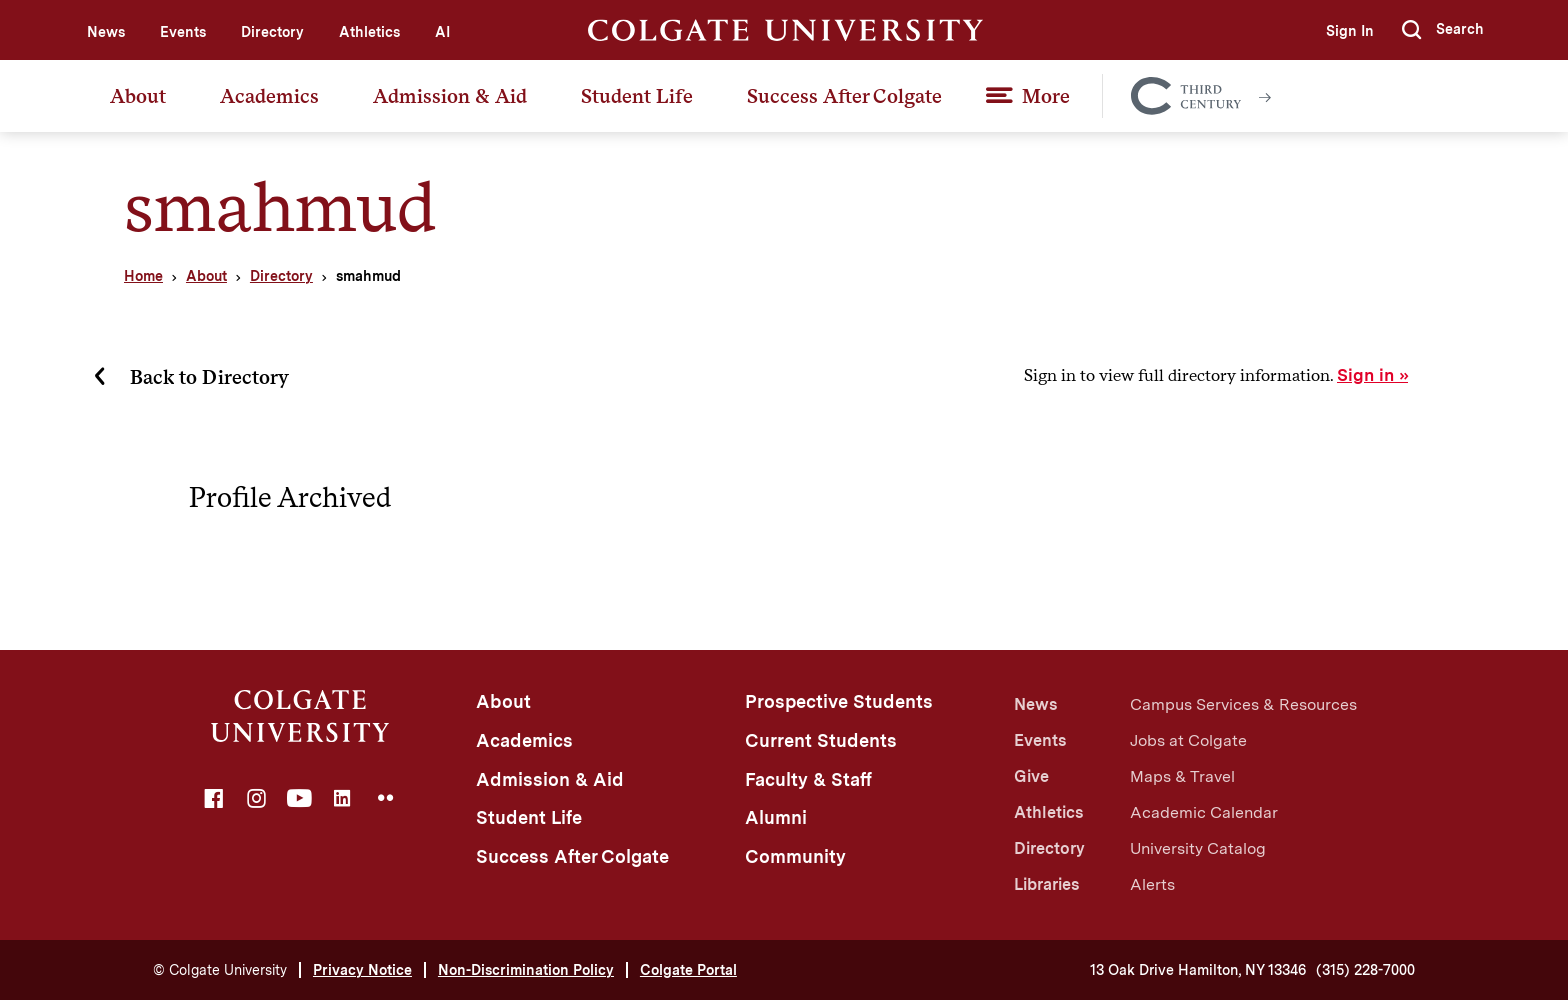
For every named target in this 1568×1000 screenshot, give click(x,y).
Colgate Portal (688, 970)
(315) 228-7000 (1365, 970)
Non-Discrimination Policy (526, 970)
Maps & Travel (1182, 776)
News (106, 32)
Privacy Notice (362, 970)
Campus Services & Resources (1243, 704)
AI (442, 32)
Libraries (1046, 884)
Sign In (1350, 31)
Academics (269, 96)
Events (183, 32)
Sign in (1365, 375)
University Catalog (1198, 848)
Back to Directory (209, 377)
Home (143, 276)
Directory (272, 32)
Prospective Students (839, 701)
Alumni (776, 817)
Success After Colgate (844, 96)
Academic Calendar (1204, 812)
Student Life (637, 96)
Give (1031, 776)
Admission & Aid (450, 96)
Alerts (1152, 884)
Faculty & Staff (808, 779)
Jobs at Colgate (1188, 740)
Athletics (369, 32)
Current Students (821, 740)
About (138, 96)
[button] (1443, 30)
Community (795, 856)
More (1046, 96)
